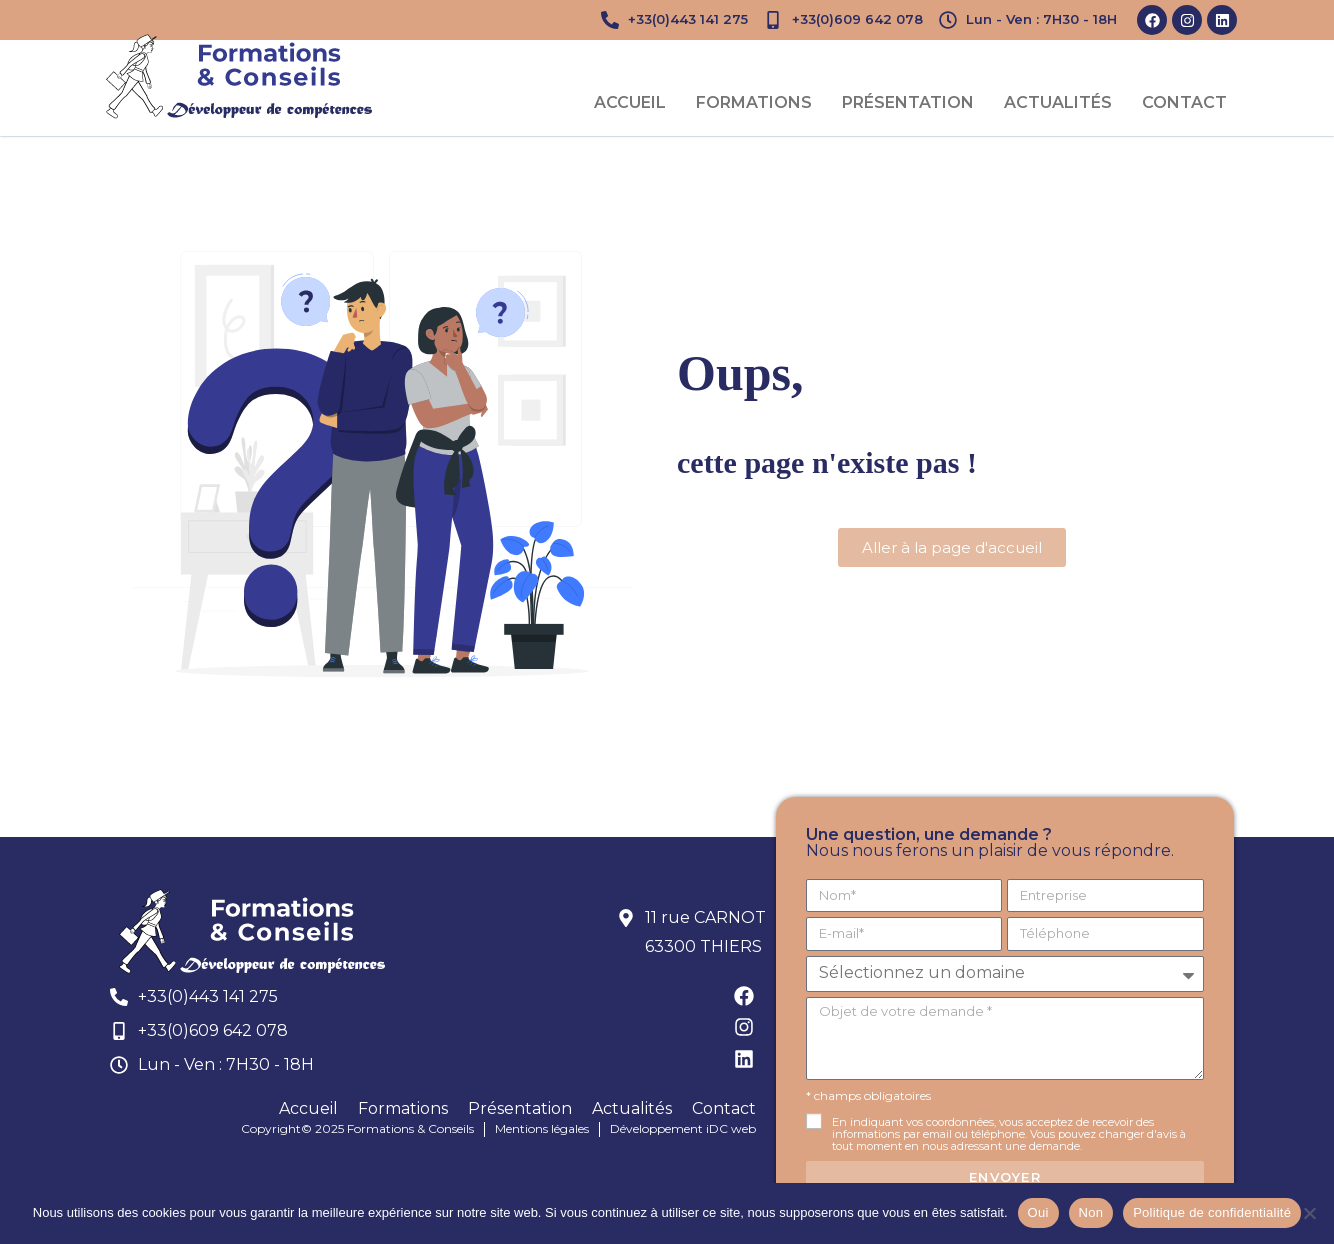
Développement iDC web (683, 1128)
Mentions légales (542, 1128)
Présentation (908, 102)
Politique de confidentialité (1212, 1212)
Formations (754, 102)
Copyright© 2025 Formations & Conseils (357, 1128)
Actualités (1058, 102)
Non (1091, 1212)
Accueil (630, 102)
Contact (1184, 102)
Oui (1038, 1212)
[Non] (1309, 1213)
